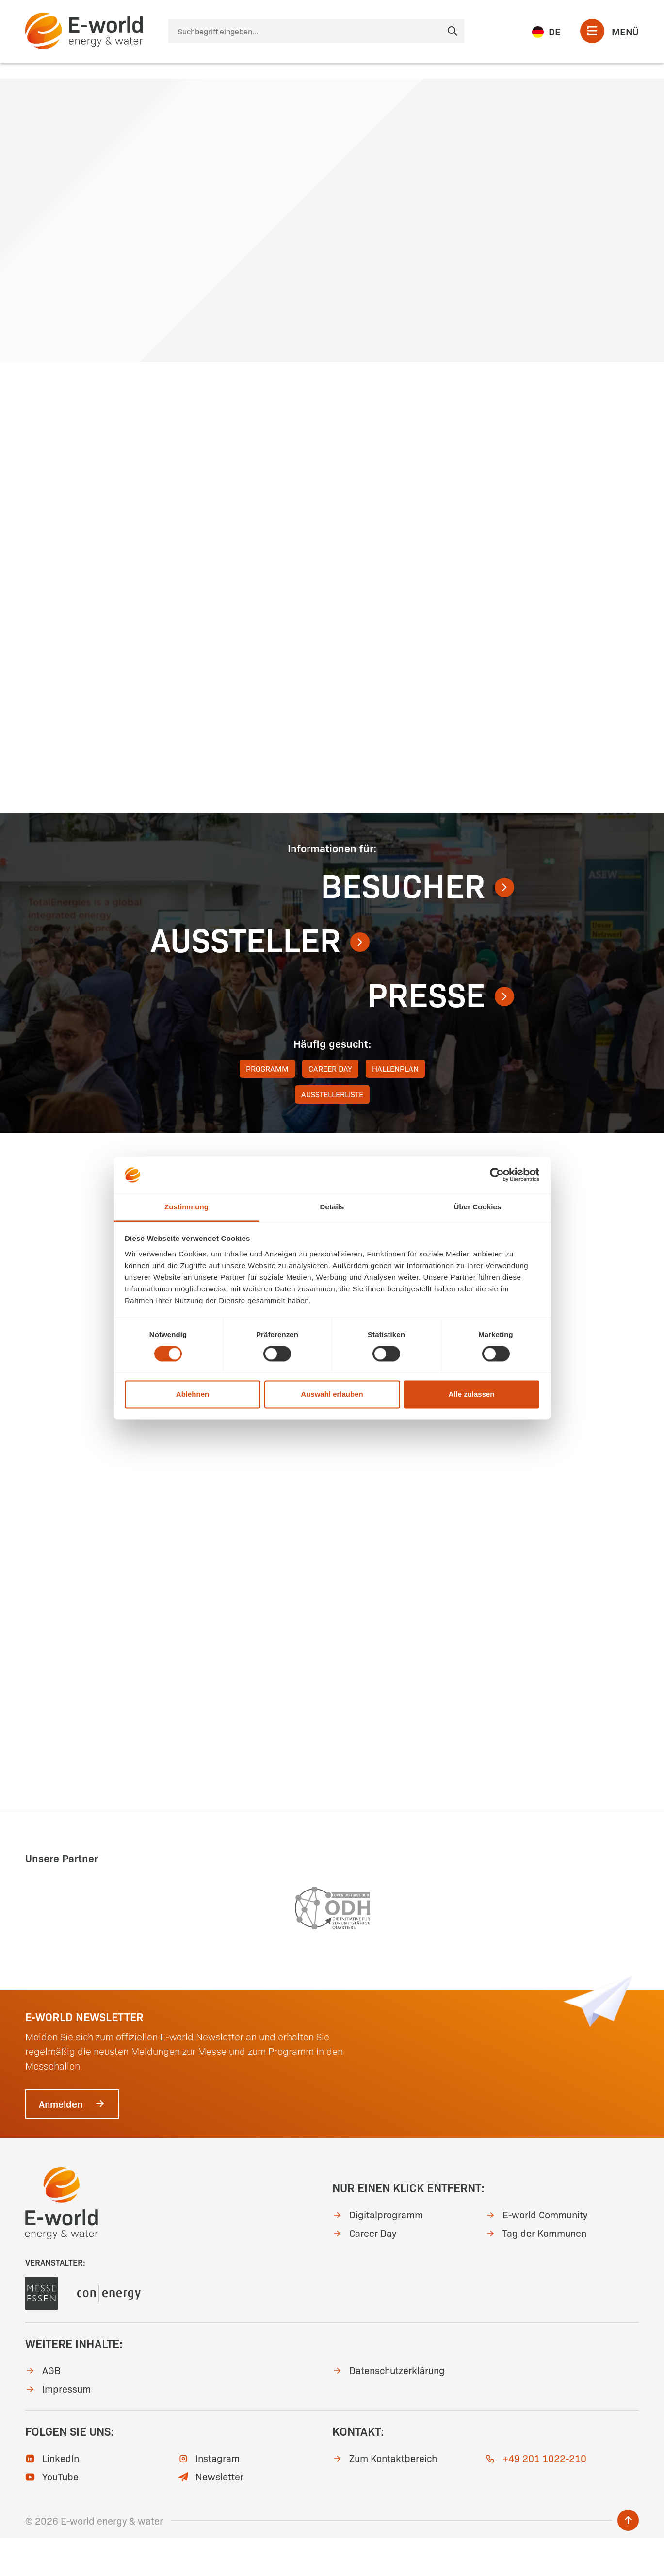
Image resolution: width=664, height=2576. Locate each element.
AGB (43, 2407)
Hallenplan (395, 1106)
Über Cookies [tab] (478, 1207)
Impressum (58, 2426)
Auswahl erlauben (332, 1394)
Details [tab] (332, 1207)
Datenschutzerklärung (388, 2407)
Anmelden (72, 2141)
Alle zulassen (471, 1394)
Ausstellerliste (332, 1131)
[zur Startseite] (84, 31)
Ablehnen (192, 1394)
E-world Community (536, 2251)
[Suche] (316, 31)
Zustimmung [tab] (186, 1207)
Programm (267, 1106)
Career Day (330, 1106)
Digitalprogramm (377, 2251)
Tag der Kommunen (536, 2270)
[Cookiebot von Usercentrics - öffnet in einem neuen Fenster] (496, 1175)
